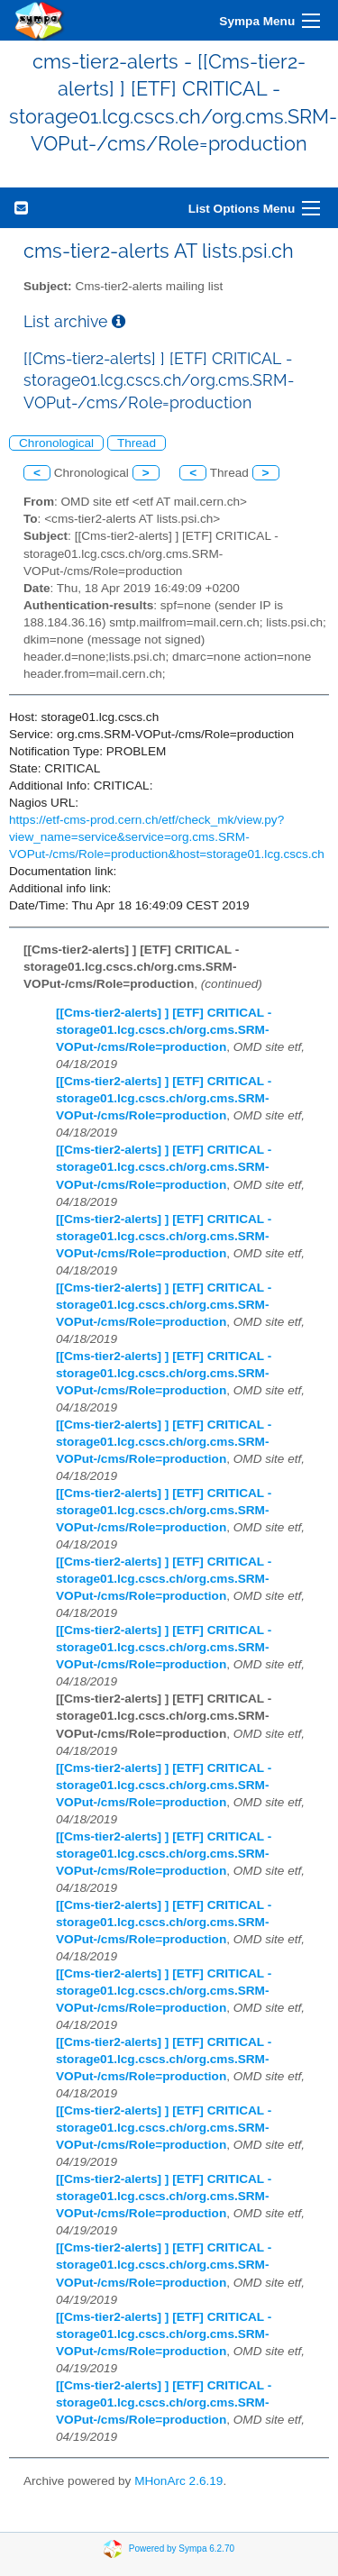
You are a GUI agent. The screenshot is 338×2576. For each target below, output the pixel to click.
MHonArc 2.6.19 (178, 2481)
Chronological (56, 443)
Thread (136, 443)
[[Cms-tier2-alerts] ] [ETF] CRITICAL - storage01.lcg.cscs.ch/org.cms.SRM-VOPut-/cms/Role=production (163, 1030)
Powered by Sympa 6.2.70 (181, 2548)
